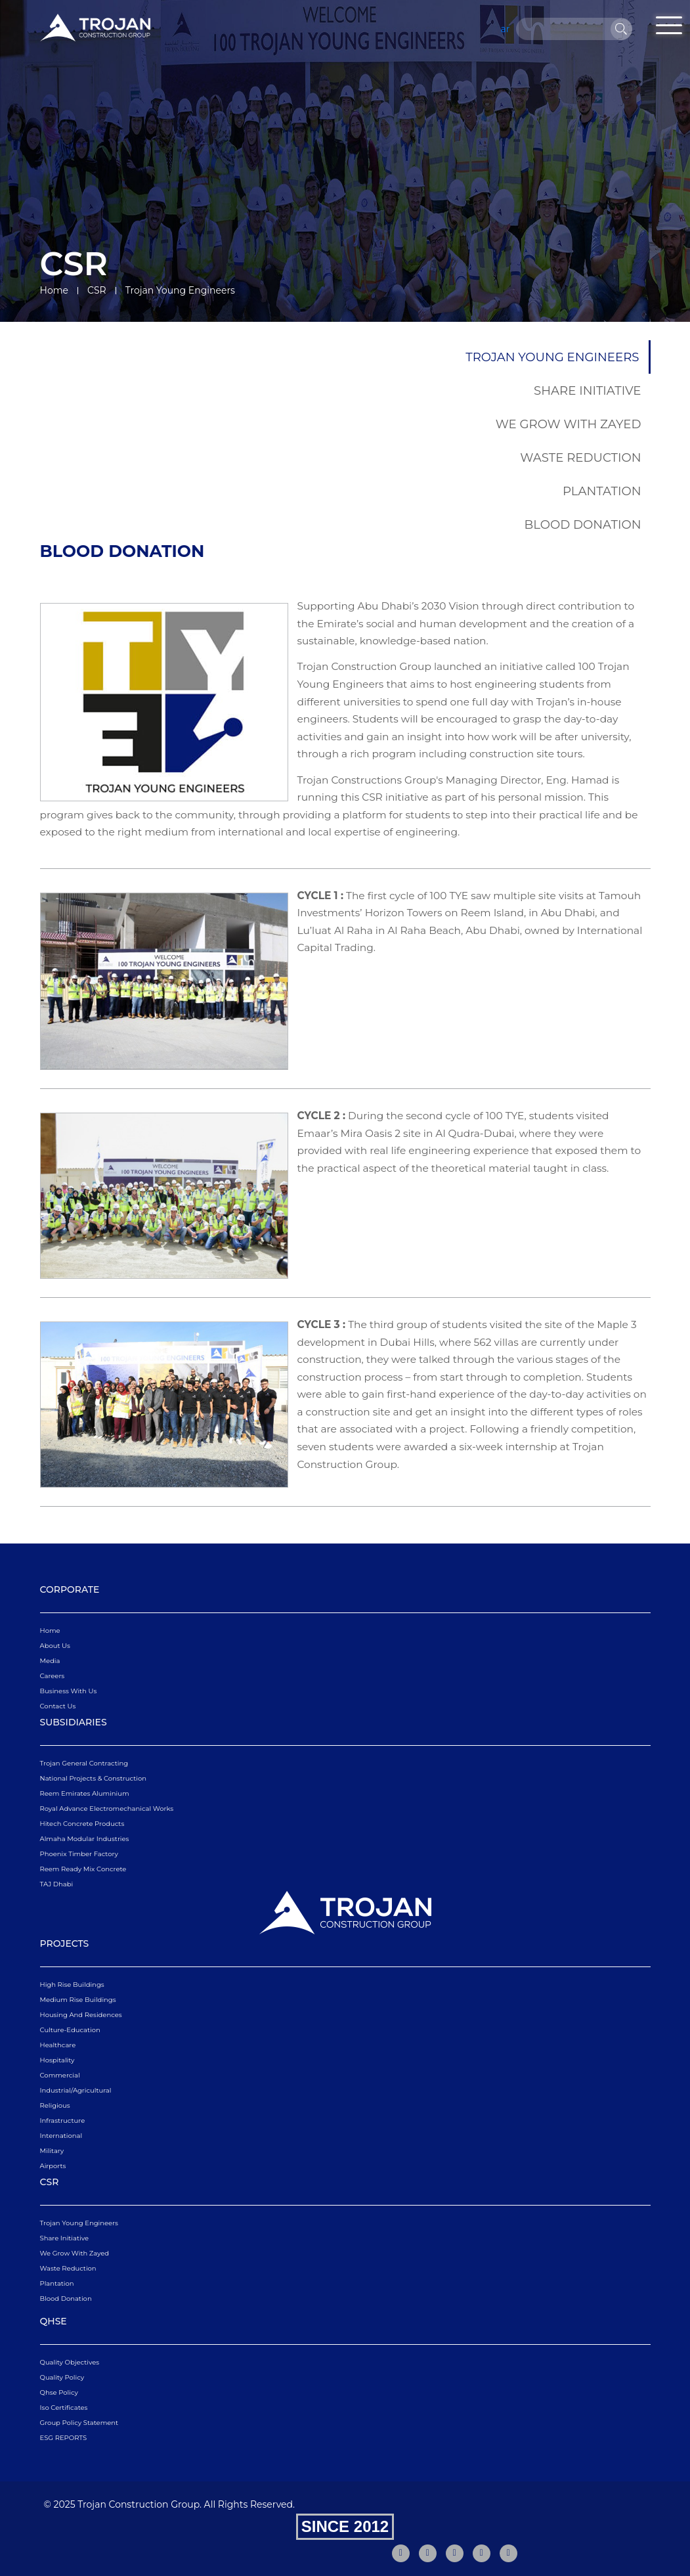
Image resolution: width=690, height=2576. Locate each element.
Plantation (602, 491)
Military (52, 2150)
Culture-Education (70, 2030)
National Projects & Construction (93, 1778)
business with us (68, 1691)
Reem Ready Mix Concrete (83, 1869)
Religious (55, 2105)
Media (50, 1660)
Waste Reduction (580, 457)
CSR (96, 290)
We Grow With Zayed (568, 424)
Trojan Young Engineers (552, 357)
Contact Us (58, 1706)
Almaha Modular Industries (84, 1838)
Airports (53, 2166)
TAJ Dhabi (57, 1884)
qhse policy (59, 2392)
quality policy (62, 2377)
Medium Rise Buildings (78, 1999)
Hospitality (57, 2060)
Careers (52, 1676)
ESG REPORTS (63, 2437)
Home (54, 290)
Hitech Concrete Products (82, 1823)
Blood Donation (583, 524)
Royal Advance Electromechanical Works (107, 1808)
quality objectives (70, 2362)
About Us (55, 1645)
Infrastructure (62, 2120)
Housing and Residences (81, 2014)
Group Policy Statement (79, 2422)
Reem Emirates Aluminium (84, 1793)
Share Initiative (587, 390)
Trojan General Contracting (84, 1763)
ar (505, 29)
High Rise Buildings (72, 1984)
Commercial (60, 2075)
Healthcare (58, 2045)
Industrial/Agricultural (76, 2090)
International (61, 2135)
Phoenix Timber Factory (79, 1854)
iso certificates (64, 2407)
